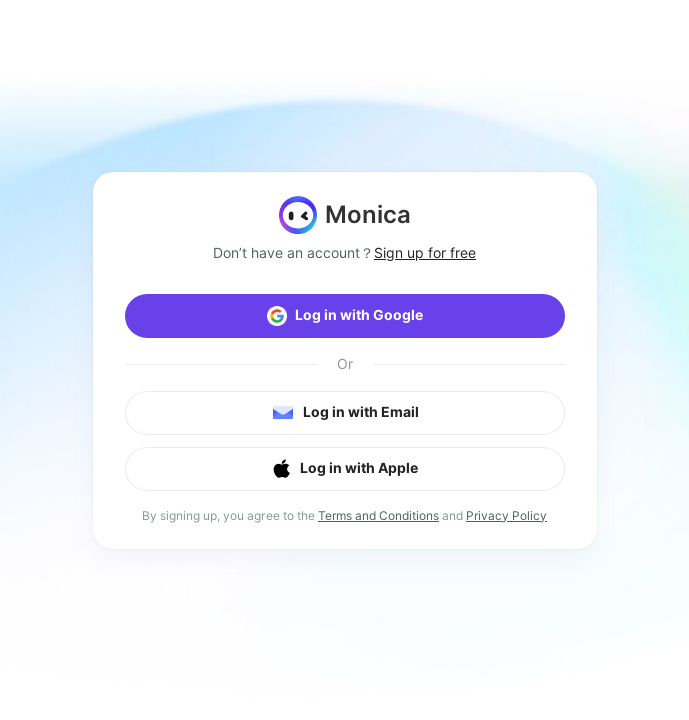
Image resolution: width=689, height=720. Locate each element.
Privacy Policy (506, 515)
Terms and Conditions (378, 515)
